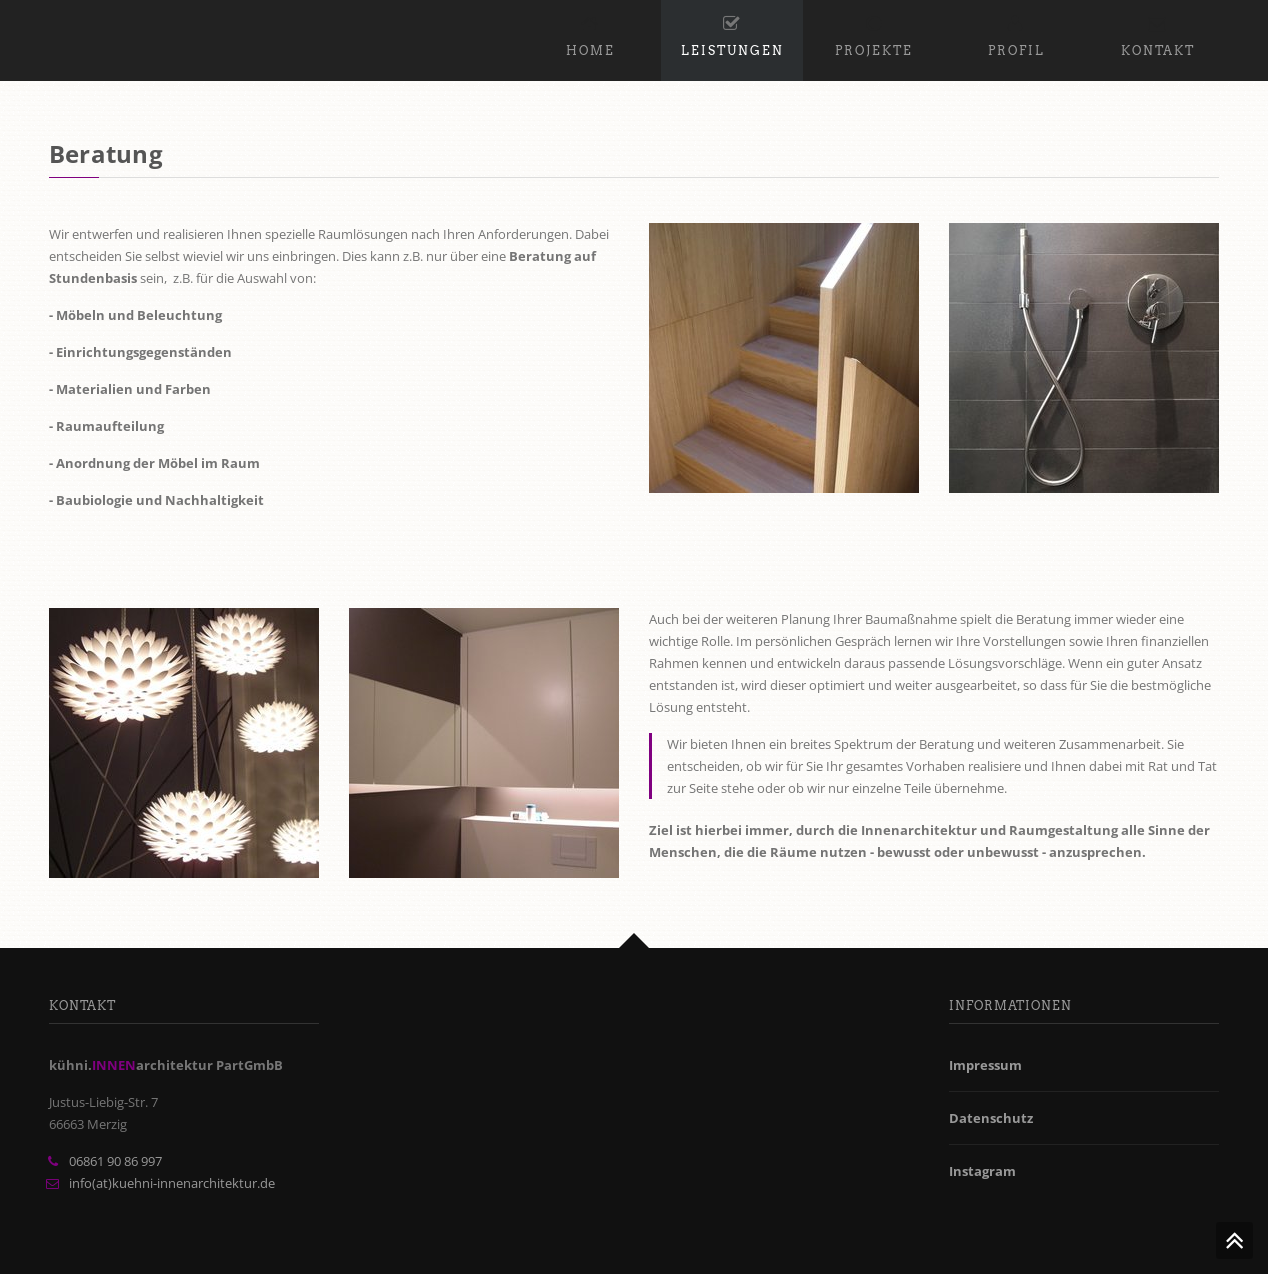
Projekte (874, 33)
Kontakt (1158, 33)
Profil (1016, 33)
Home (590, 33)
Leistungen (732, 33)
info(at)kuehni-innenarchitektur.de (172, 1183)
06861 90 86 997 (115, 1161)
